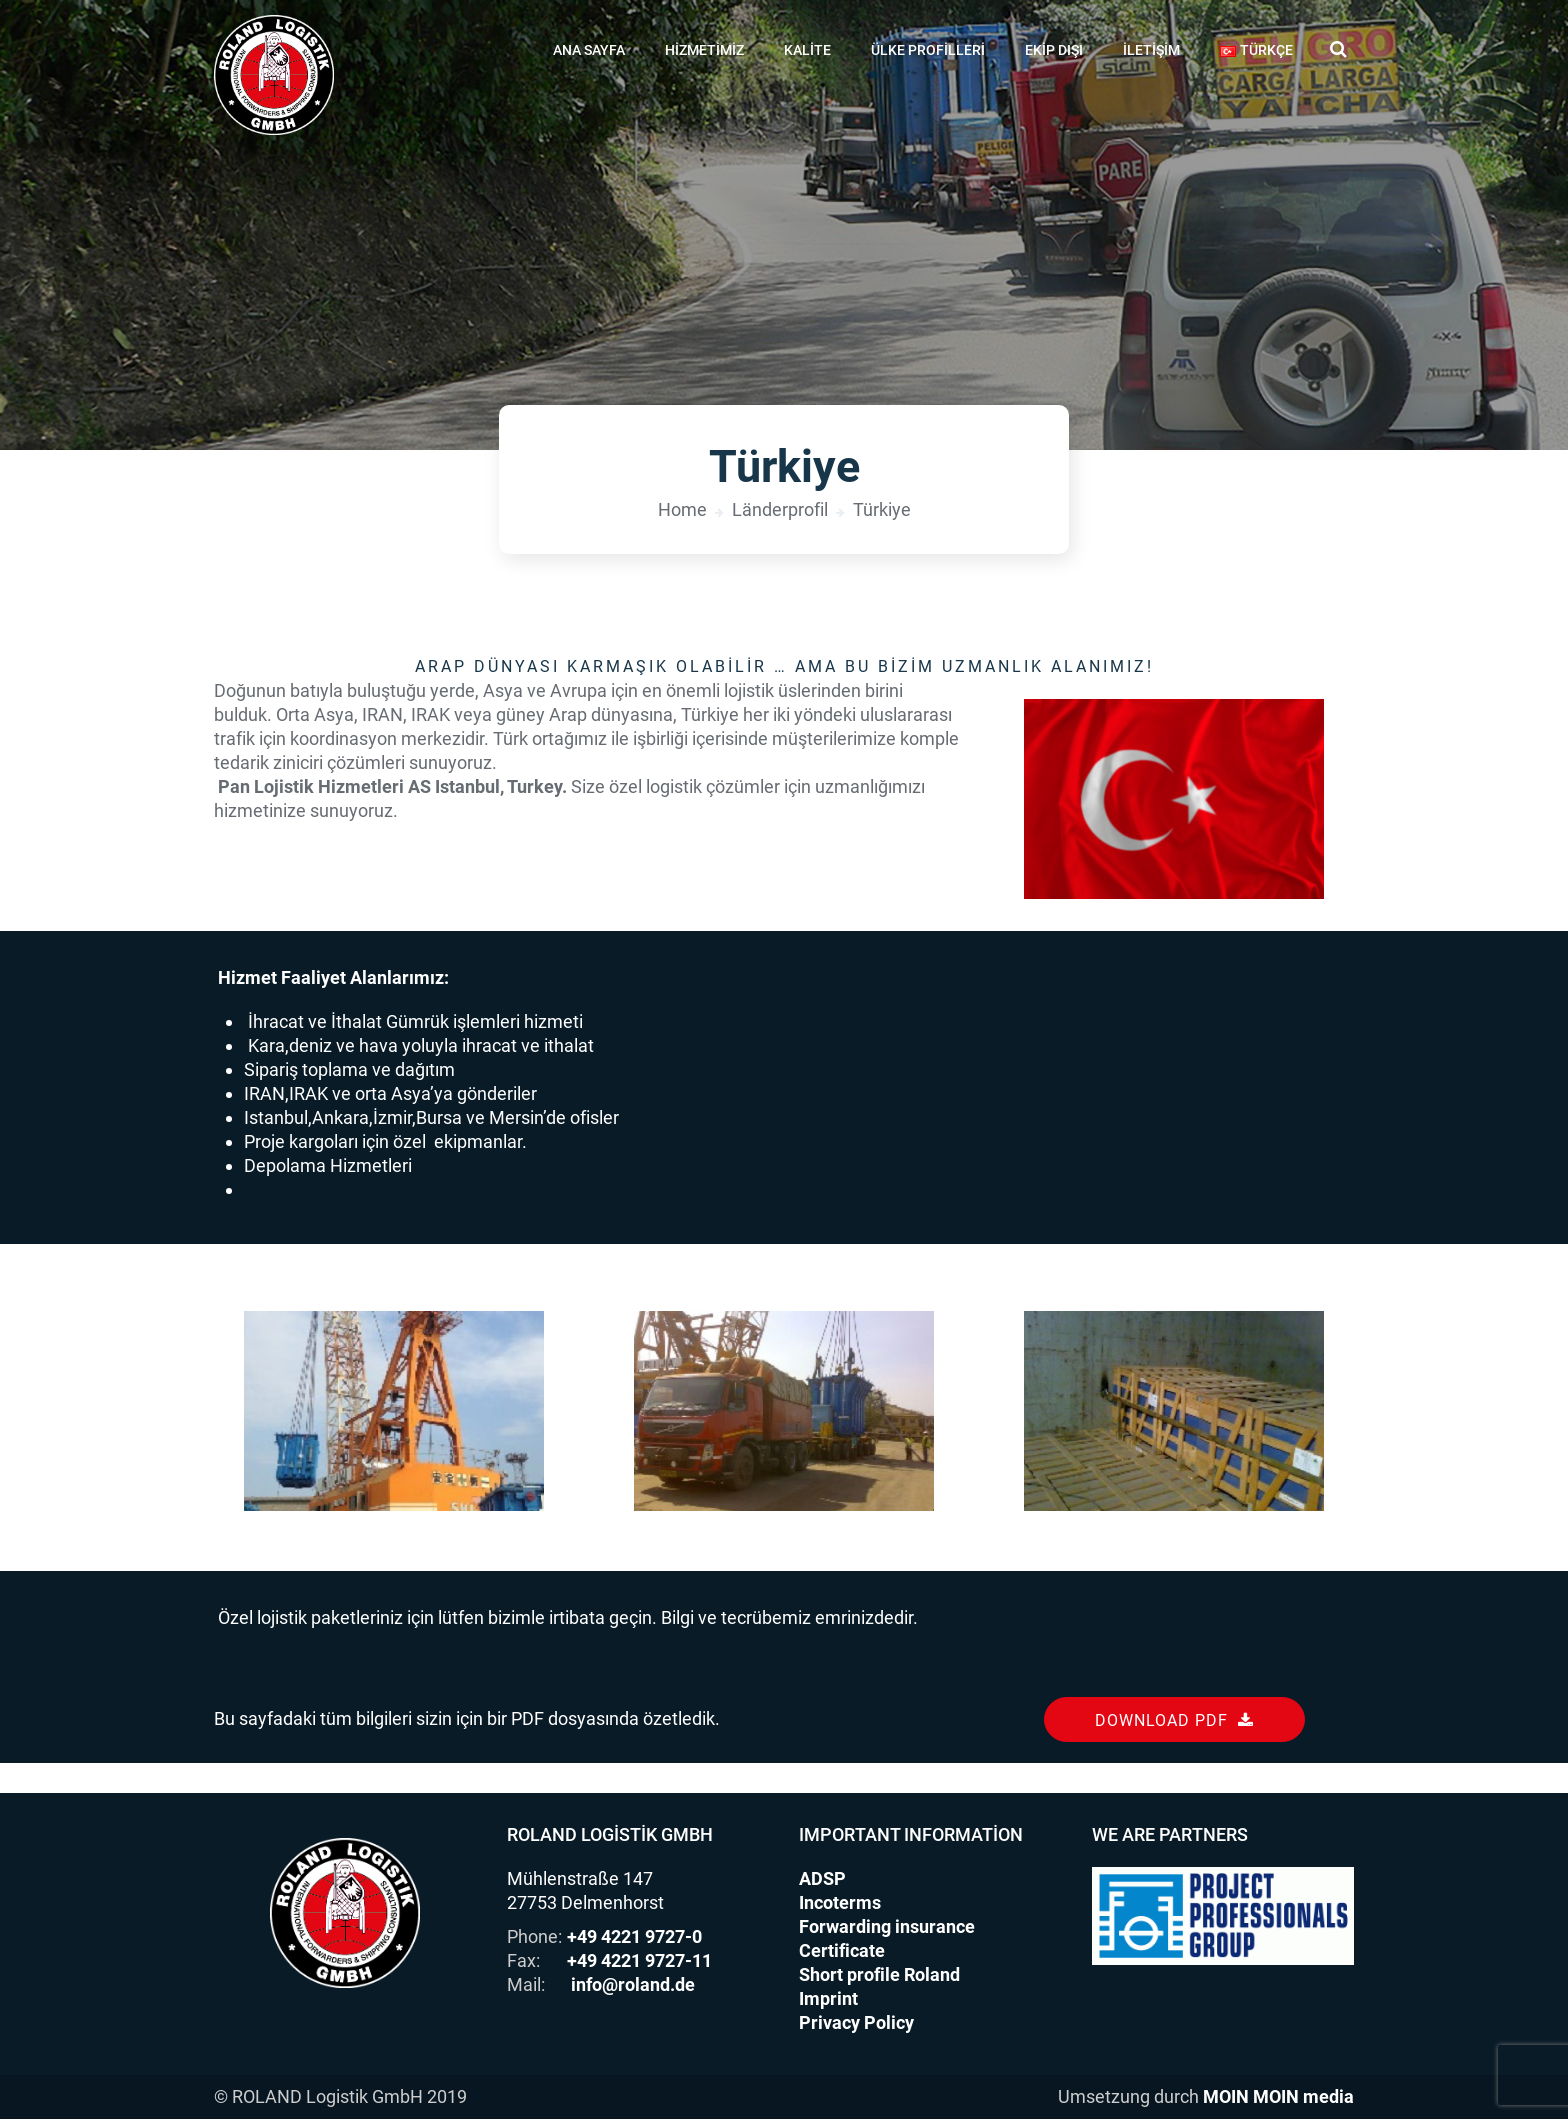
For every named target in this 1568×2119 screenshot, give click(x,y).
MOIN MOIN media (1278, 2096)
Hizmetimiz (704, 50)
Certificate (842, 1950)
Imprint (828, 1998)
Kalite (807, 50)
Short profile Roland (879, 1974)
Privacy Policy (856, 2022)
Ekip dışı (1054, 50)
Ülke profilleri (928, 50)
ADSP (822, 1878)
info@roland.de (633, 1984)
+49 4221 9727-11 (639, 1960)
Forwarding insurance (887, 1926)
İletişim (1151, 50)
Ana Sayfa (589, 50)
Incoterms (840, 1902)
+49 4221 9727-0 (634, 1936)
